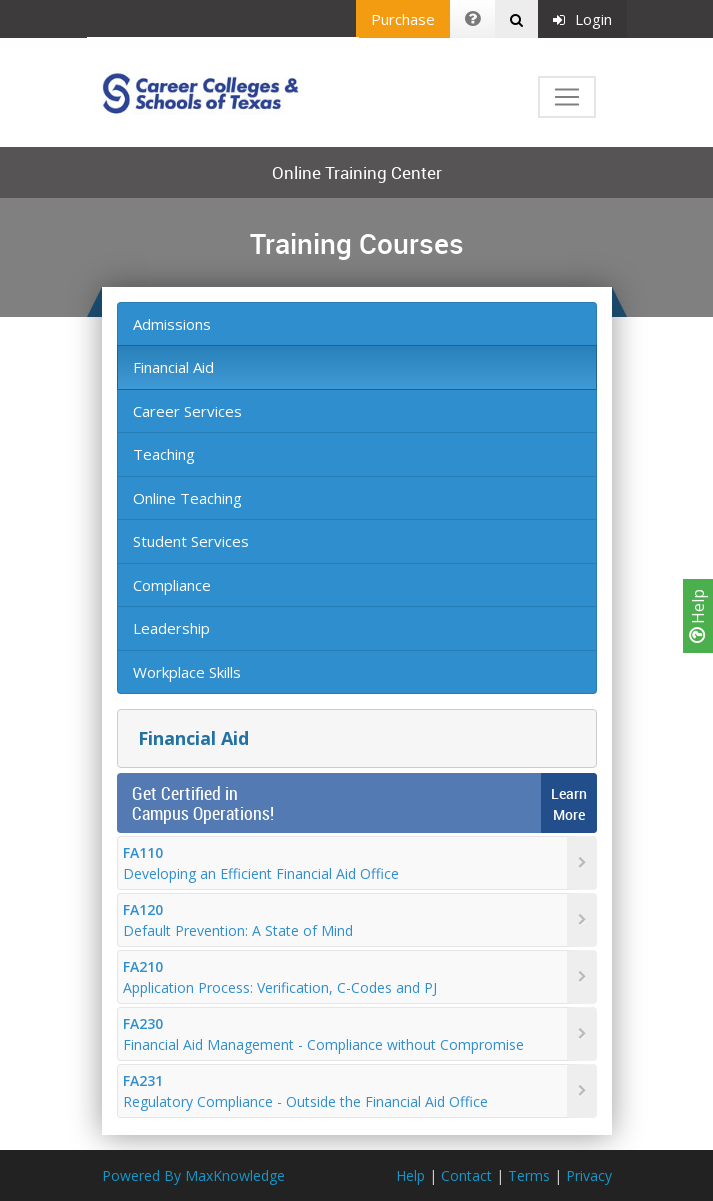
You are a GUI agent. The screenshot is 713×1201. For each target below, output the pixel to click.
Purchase (403, 19)
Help (698, 616)
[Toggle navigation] (567, 97)
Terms (529, 1175)
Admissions (172, 324)
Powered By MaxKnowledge (193, 1175)
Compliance (172, 585)
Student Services (191, 541)
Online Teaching (187, 498)
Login (582, 19)
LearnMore (569, 804)
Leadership (171, 628)
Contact (466, 1175)
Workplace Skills (187, 672)
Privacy (589, 1175)
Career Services (187, 411)
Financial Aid (173, 367)
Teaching (164, 454)
